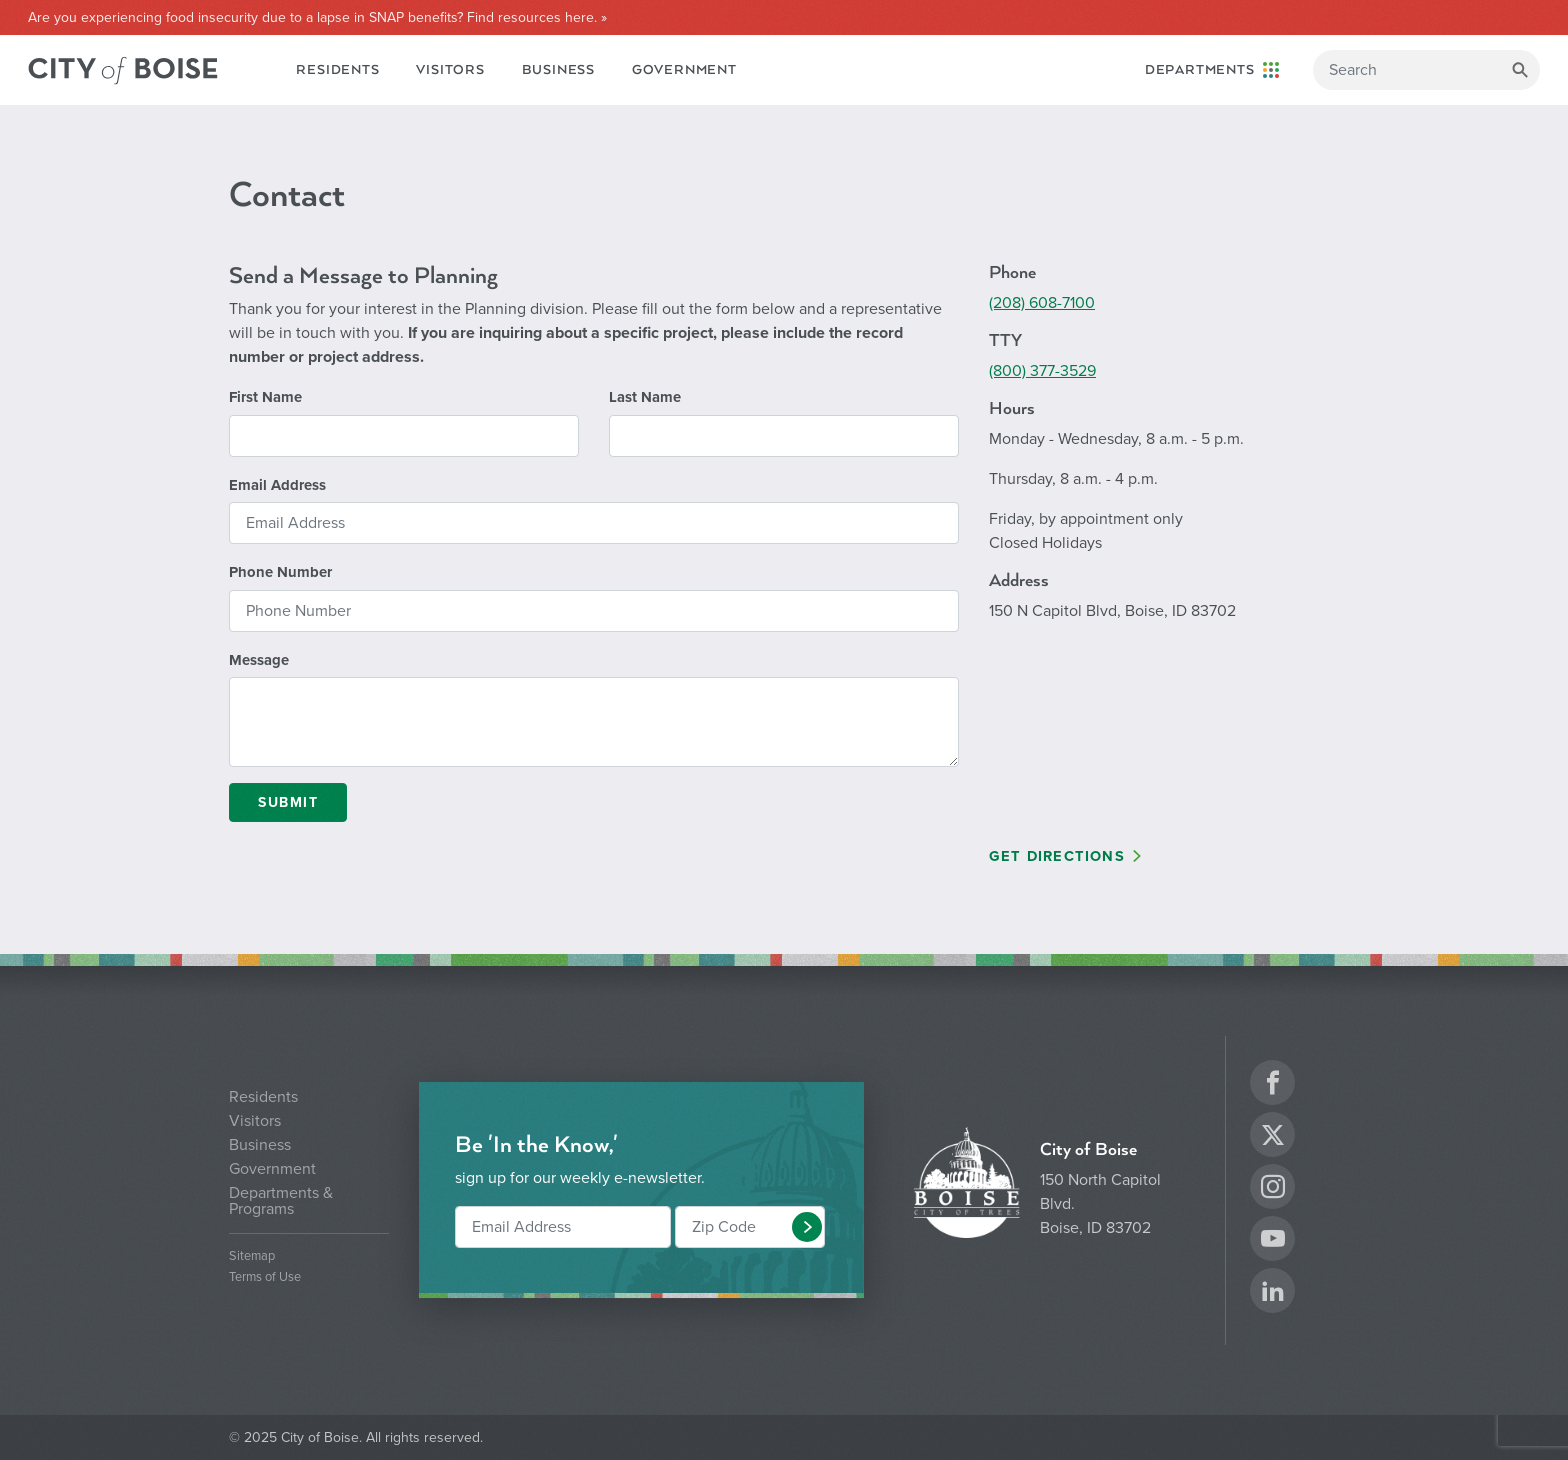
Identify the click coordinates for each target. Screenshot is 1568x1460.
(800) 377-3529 (1042, 371)
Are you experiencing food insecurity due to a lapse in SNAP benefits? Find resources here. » (317, 18)
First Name (265, 397)
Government (684, 70)
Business (558, 70)
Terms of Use (265, 1277)
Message (259, 660)
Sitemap (252, 1256)
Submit (288, 802)
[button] (807, 1227)
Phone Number (280, 572)
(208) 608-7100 (1042, 303)
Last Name (645, 397)
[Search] (1426, 70)
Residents (337, 70)
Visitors (450, 70)
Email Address (277, 485)
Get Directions (1057, 856)
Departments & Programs (281, 1201)
